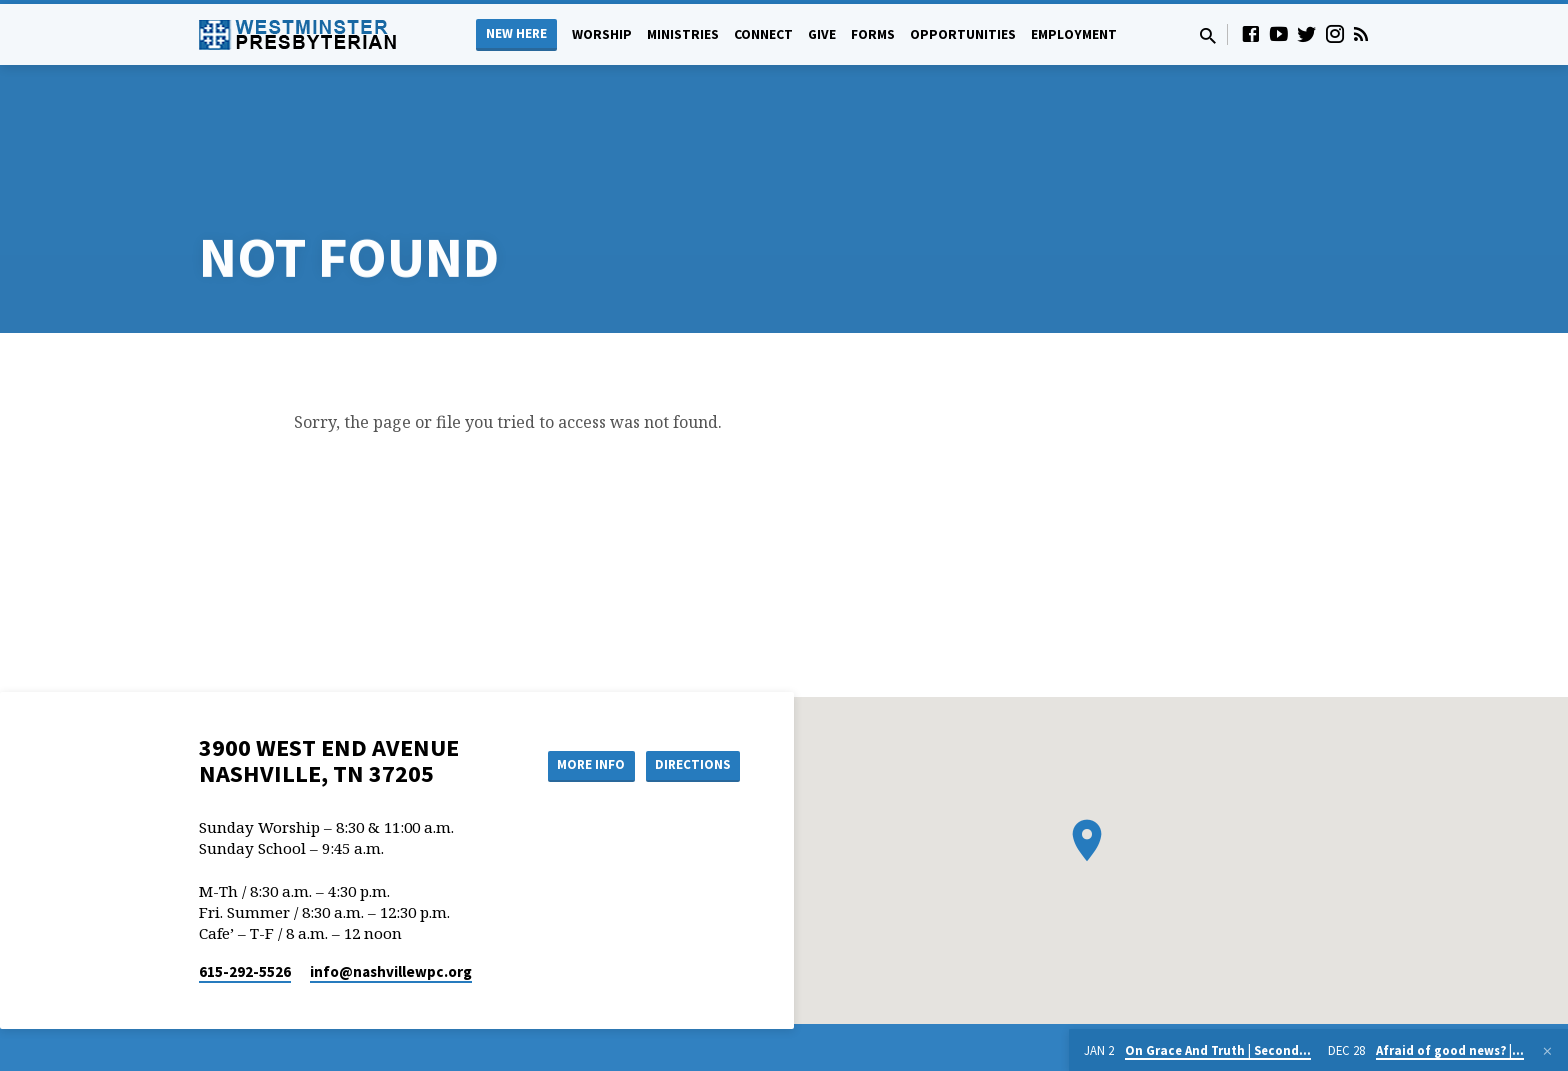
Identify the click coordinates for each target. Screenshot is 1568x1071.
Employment (1074, 34)
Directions (690, 687)
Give (822, 34)
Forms (873, 34)
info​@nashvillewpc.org (391, 892)
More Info (577, 687)
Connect (763, 34)
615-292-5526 (245, 892)
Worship (602, 34)
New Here (516, 33)
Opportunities (963, 34)
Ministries (683, 34)
